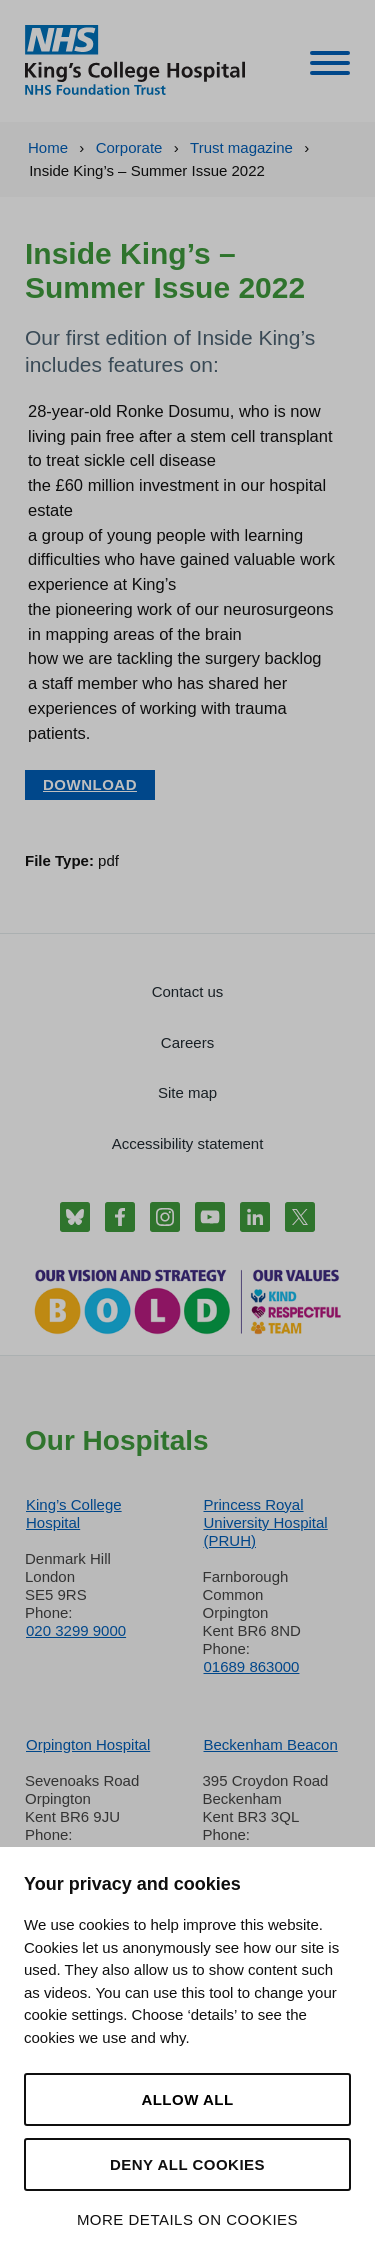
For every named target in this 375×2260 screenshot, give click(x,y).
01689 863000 (252, 1666)
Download (90, 784)
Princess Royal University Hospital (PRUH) (266, 1522)
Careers (187, 1042)
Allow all (187, 2099)
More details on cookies (187, 2219)
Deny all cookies (187, 2164)
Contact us (188, 991)
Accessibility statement (188, 1143)
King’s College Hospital (74, 1513)
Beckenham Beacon (271, 1744)
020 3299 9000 (76, 1630)
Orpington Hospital (88, 1744)
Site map (187, 1092)
